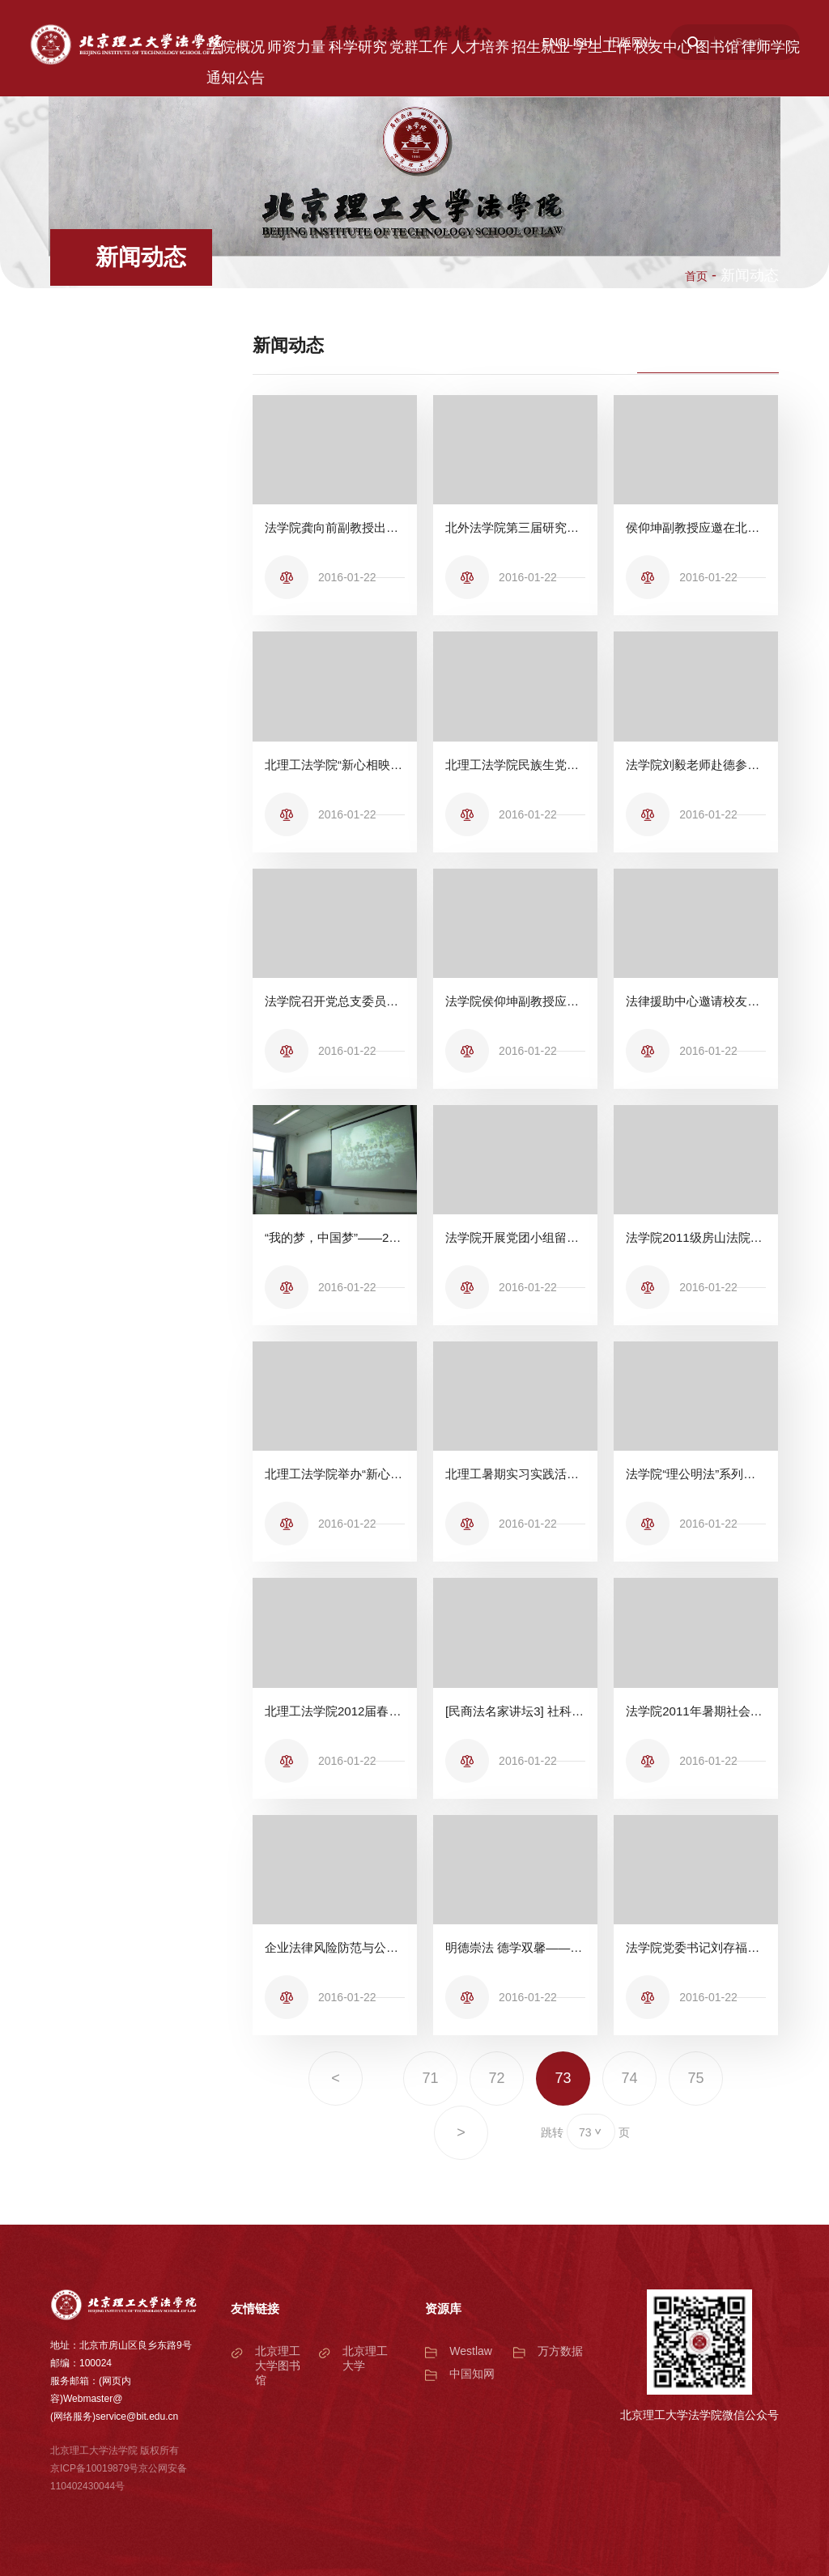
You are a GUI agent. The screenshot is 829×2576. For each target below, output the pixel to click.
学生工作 (602, 47)
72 (496, 2078)
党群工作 (418, 47)
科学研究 (358, 47)
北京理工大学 (365, 2358)
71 (430, 2078)
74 (630, 2078)
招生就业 (541, 47)
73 (563, 2078)
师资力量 (296, 47)
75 (696, 2078)
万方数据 (560, 2350)
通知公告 (235, 78)
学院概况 (235, 47)
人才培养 (480, 47)
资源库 (443, 2308)
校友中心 (663, 47)
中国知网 (472, 2373)
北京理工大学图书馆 (277, 2365)
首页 (696, 276)
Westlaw (470, 2350)
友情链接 (255, 2308)
